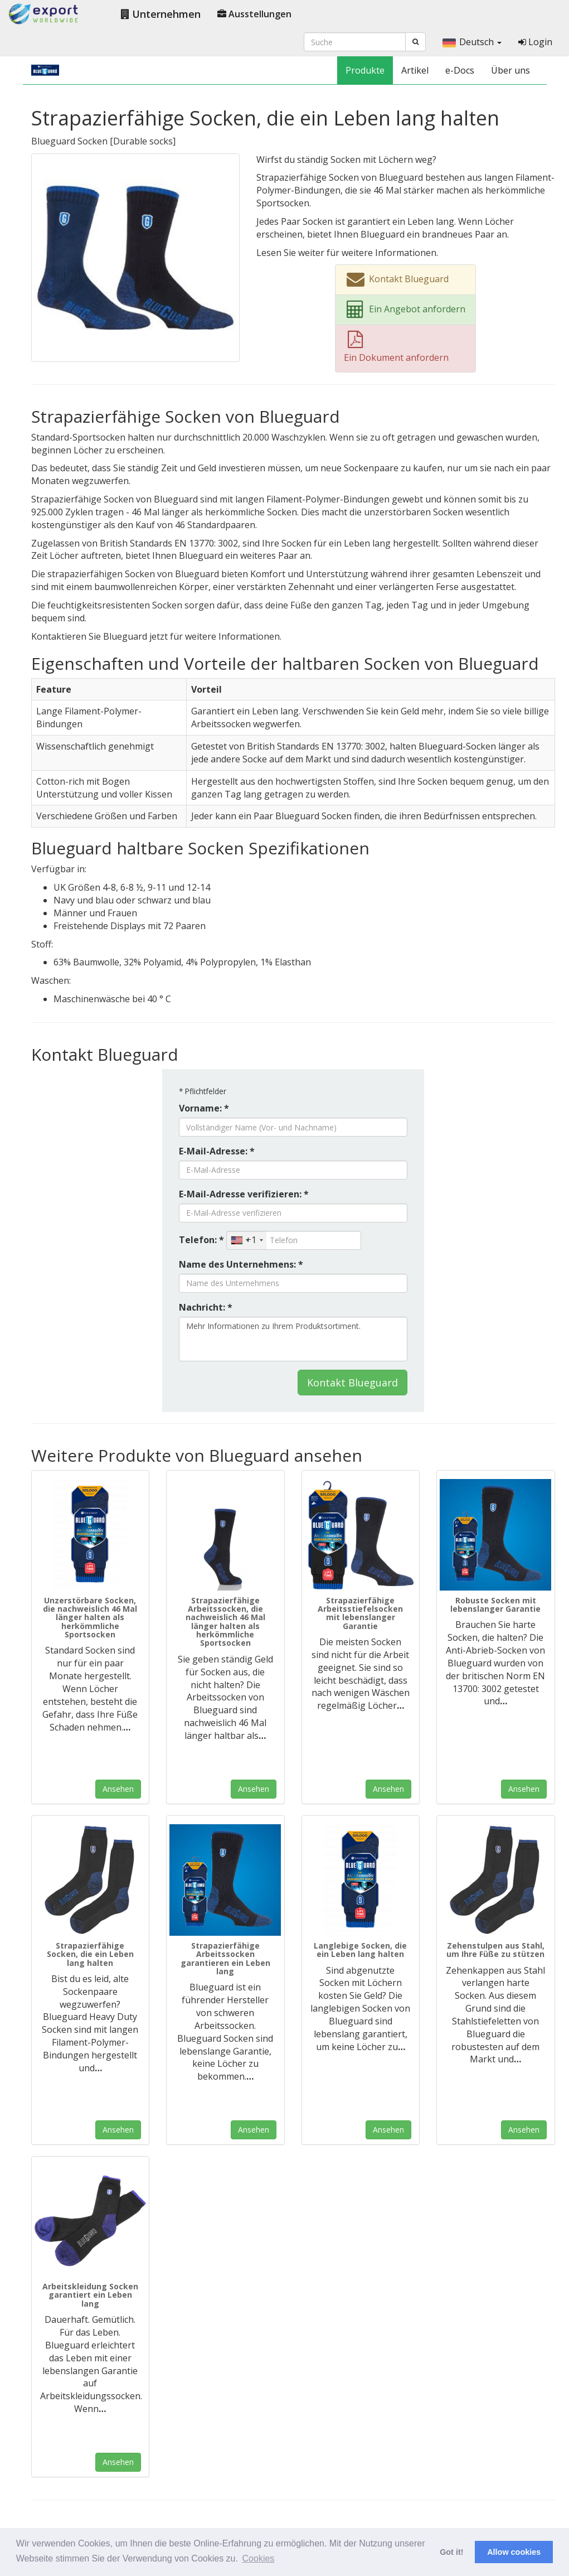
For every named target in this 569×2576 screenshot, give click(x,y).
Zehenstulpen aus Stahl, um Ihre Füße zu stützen (495, 1949)
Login (535, 42)
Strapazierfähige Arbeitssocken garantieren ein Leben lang (225, 1958)
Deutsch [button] (472, 42)
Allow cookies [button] (514, 2552)
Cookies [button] (258, 2558)
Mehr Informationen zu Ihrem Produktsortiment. (293, 1339)
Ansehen (118, 1789)
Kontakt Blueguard (352, 1382)
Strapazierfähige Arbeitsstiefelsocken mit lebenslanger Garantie (360, 1613)
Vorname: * (204, 1108)
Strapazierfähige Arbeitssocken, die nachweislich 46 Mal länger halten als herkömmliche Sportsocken (225, 1622)
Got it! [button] (451, 2552)
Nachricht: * (205, 1307)
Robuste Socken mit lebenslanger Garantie (495, 1604)
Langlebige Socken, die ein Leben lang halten (360, 1949)
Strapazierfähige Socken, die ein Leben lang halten (90, 1954)
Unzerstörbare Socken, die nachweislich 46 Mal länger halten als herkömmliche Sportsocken (90, 1617)
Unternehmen (161, 14)
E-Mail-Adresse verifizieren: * (244, 1194)
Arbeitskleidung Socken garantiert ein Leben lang (90, 2295)
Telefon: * (201, 1240)
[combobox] (246, 1240)
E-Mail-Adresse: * (217, 1151)
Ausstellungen (254, 14)
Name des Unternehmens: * (241, 1264)
